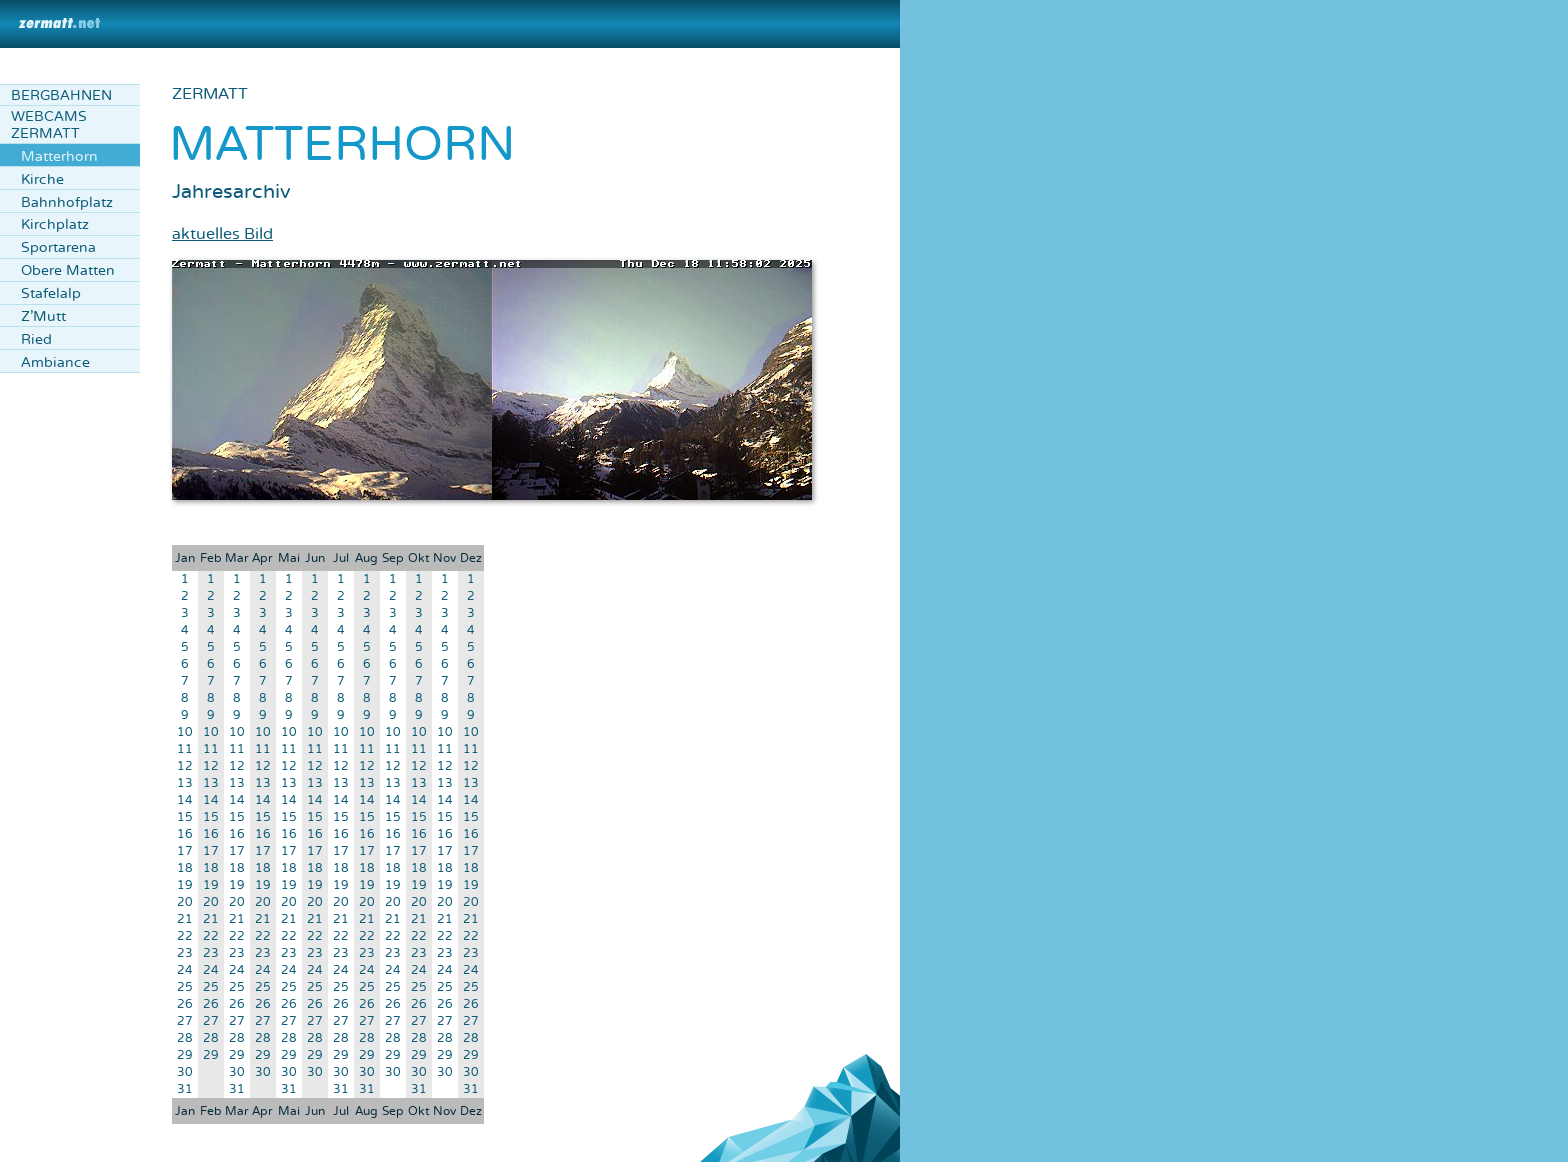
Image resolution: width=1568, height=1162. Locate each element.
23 (185, 953)
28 (185, 1038)
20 (185, 902)
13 (185, 783)
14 (185, 800)
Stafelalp (51, 293)
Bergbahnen (61, 95)
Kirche (42, 179)
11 (185, 749)
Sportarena (58, 247)
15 (185, 817)
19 (185, 885)
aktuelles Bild (222, 234)
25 (185, 987)
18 (185, 868)
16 (185, 834)
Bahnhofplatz (67, 202)
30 (185, 1072)
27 (185, 1021)
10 (185, 732)
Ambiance (55, 362)
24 (185, 970)
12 (185, 766)
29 (185, 1055)
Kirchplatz (55, 224)
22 (185, 936)
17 (185, 851)
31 (185, 1089)
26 (185, 1004)
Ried (36, 339)
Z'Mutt (43, 316)
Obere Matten (68, 270)
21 (185, 919)
